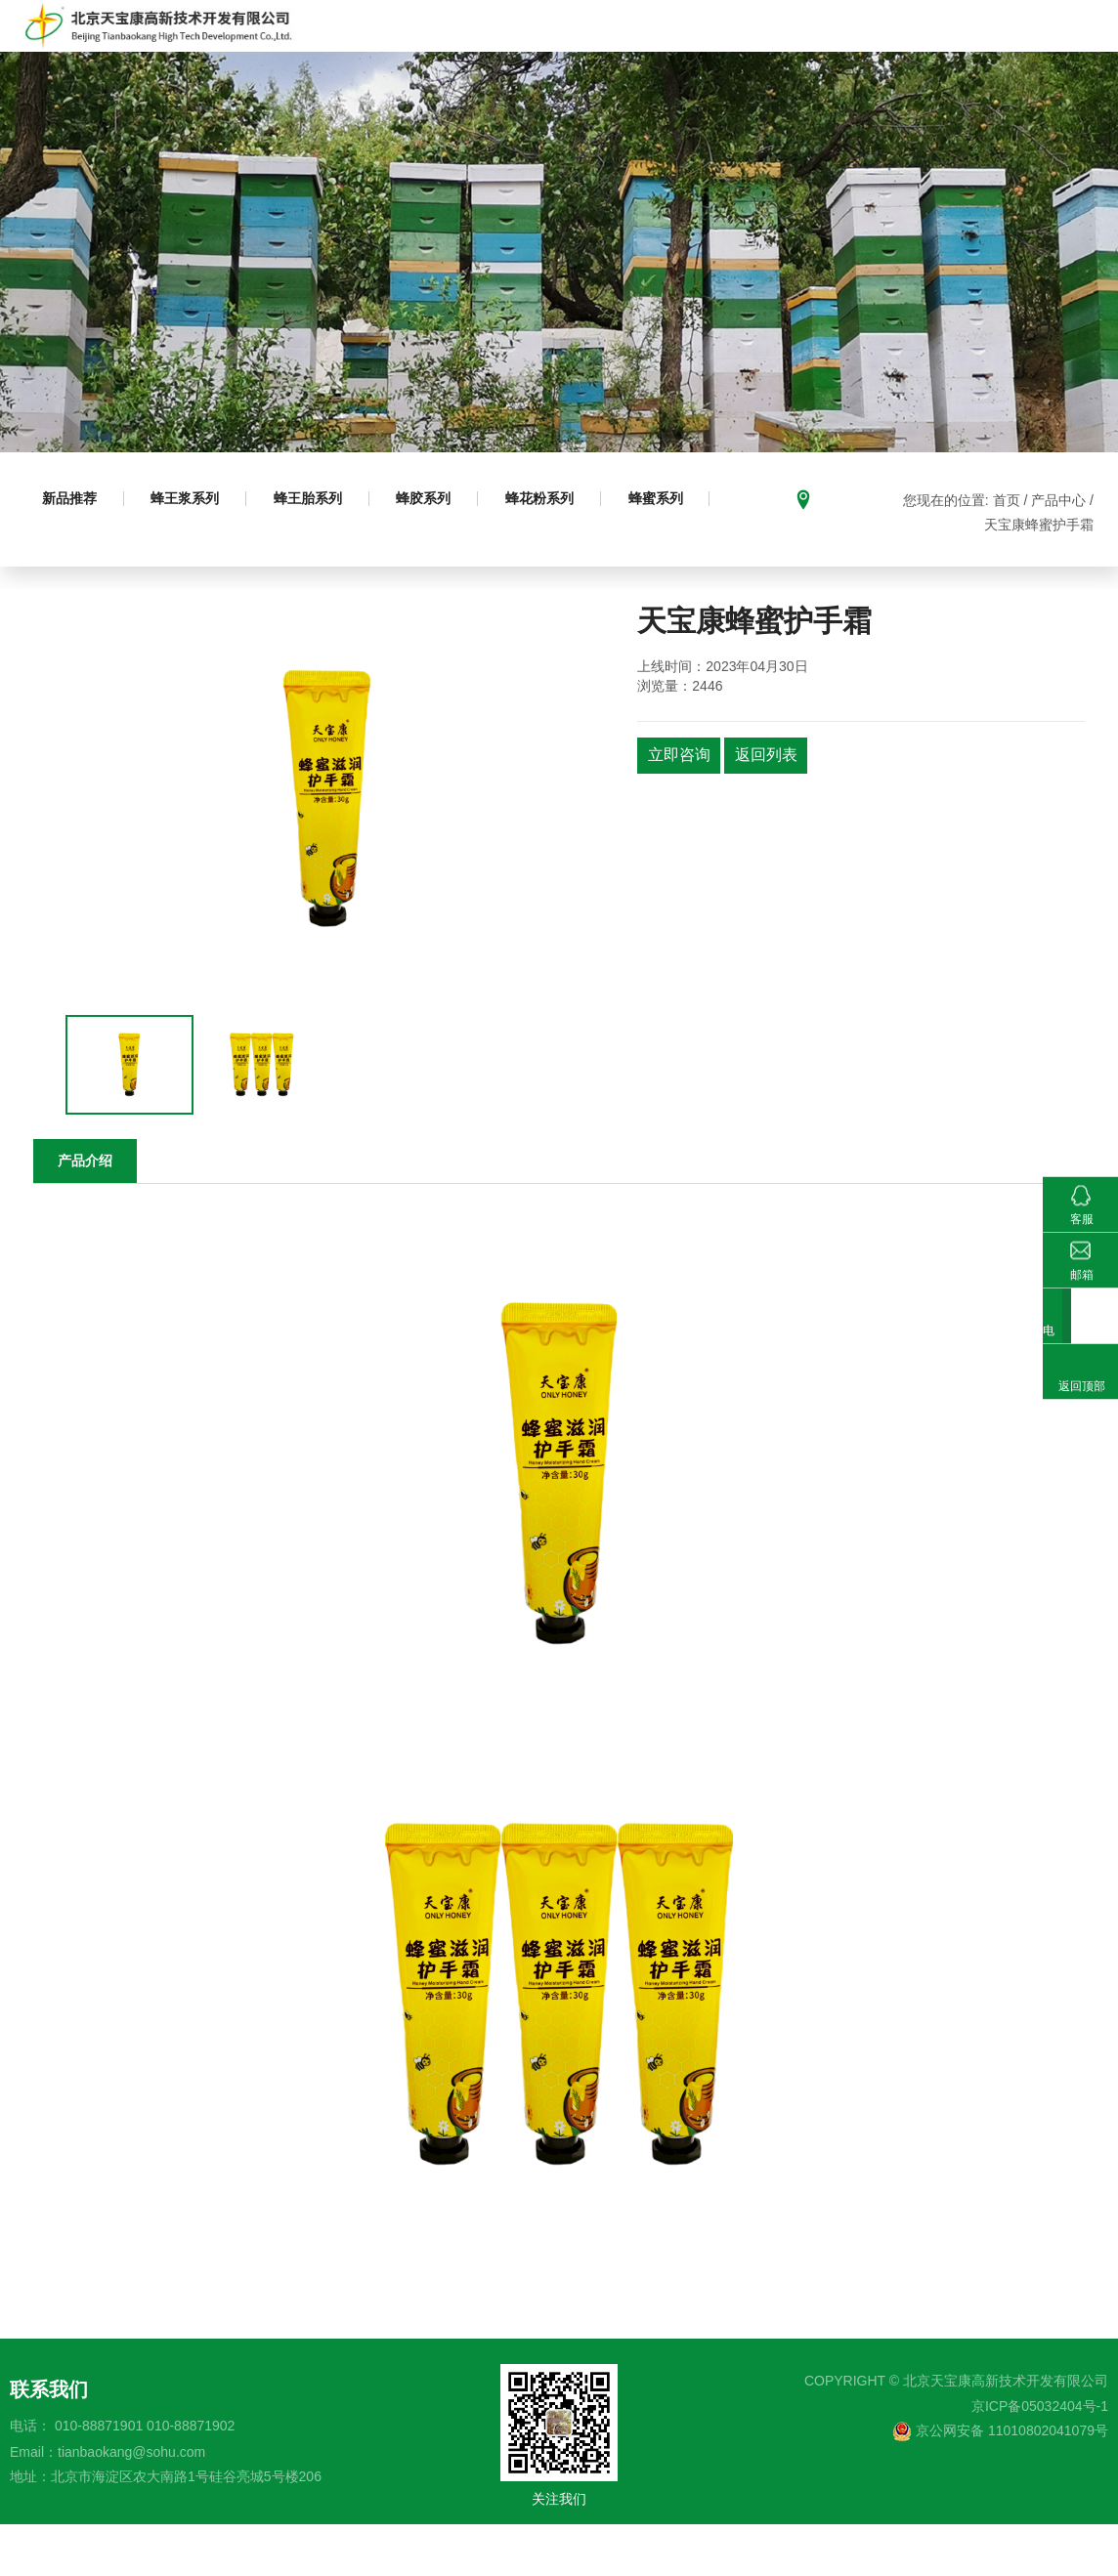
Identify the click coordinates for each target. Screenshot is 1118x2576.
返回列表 (772, 807)
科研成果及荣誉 (933, 50)
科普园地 (733, 50)
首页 (319, 50)
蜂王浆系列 (191, 551)
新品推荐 (71, 551)
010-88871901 (99, 2476)
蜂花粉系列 (559, 551)
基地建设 (822, 50)
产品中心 (497, 50)
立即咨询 (681, 807)
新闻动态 (1044, 50)
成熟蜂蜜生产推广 (615, 50)
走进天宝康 (400, 50)
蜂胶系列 (438, 551)
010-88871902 (191, 2476)
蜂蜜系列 (679, 551)
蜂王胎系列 (318, 551)
